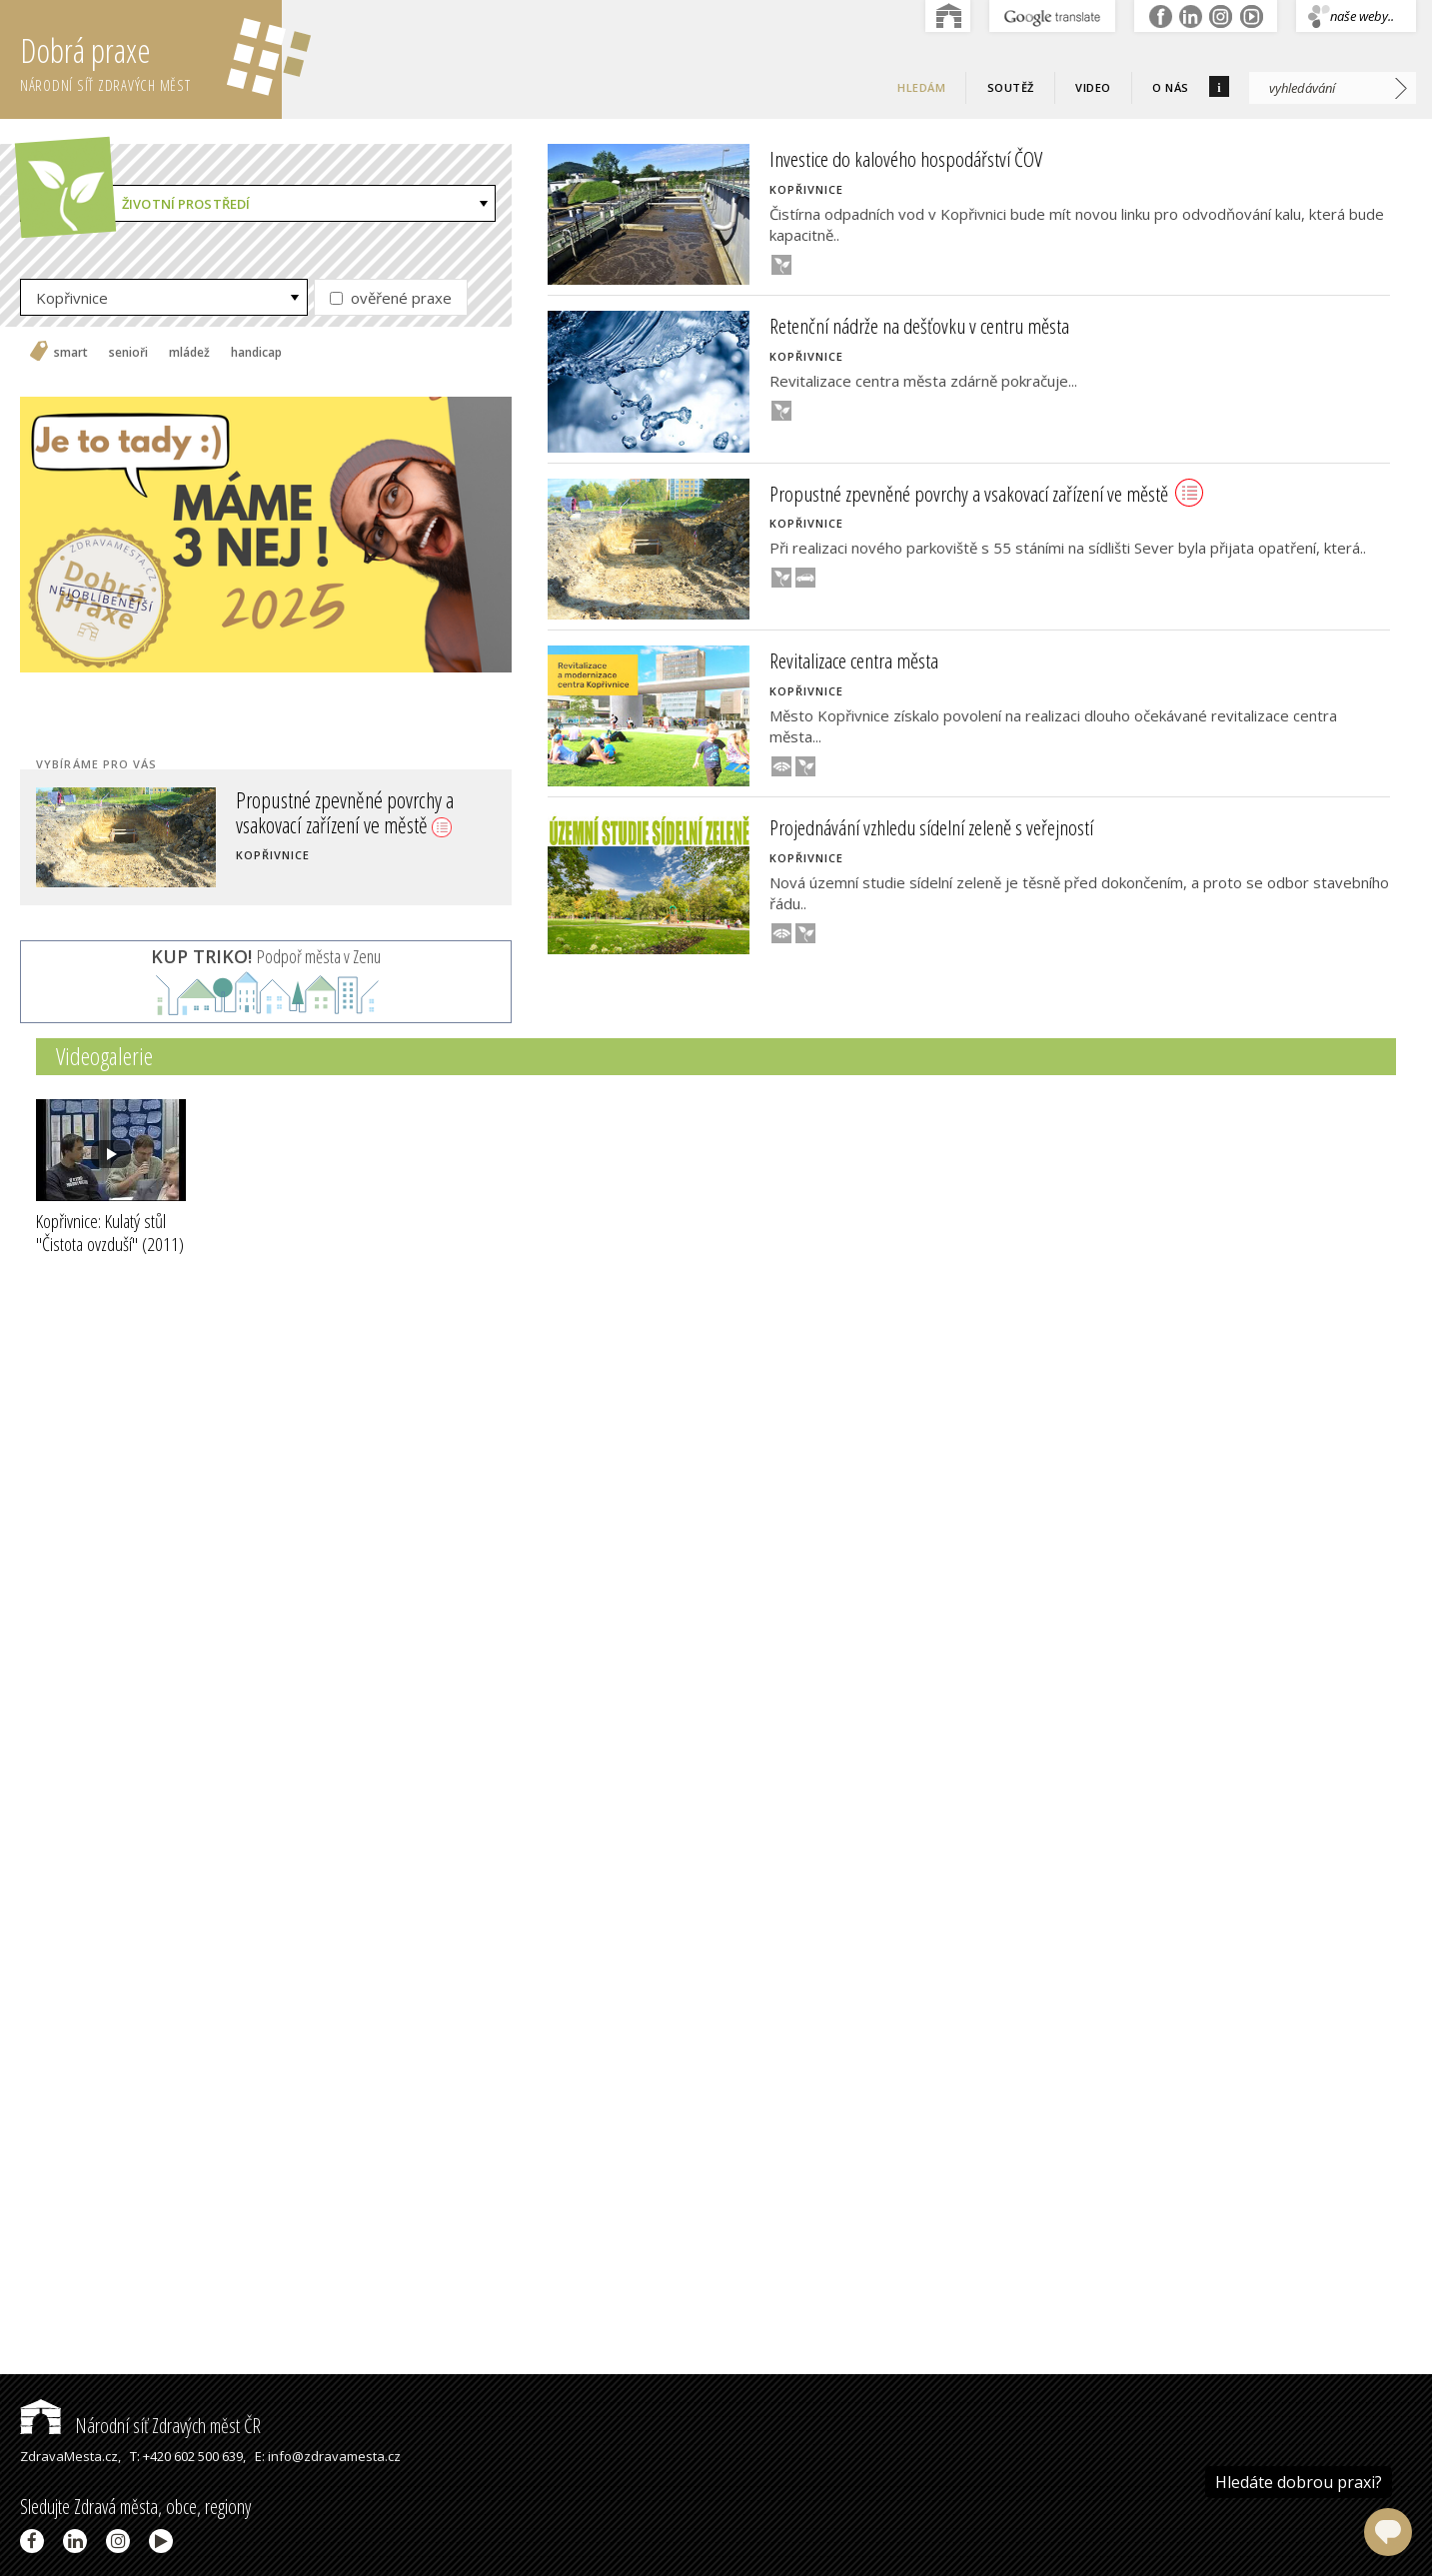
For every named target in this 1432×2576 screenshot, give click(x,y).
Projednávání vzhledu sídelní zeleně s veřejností (931, 827)
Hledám (921, 87)
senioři (128, 353)
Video (1093, 87)
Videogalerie (104, 1055)
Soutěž (1010, 87)
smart (71, 353)
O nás (1170, 87)
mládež (189, 353)
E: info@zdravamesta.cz (328, 2456)
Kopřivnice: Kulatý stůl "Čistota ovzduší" (110, 1232)
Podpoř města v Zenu (266, 956)
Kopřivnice (72, 298)
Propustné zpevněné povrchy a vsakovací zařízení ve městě (345, 811)
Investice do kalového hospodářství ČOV (905, 159)
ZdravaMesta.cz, (70, 2456)
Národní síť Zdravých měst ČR (140, 2425)
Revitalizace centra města (853, 660)
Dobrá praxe (151, 60)
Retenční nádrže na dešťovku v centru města (919, 326)
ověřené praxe (391, 298)
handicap (256, 353)
